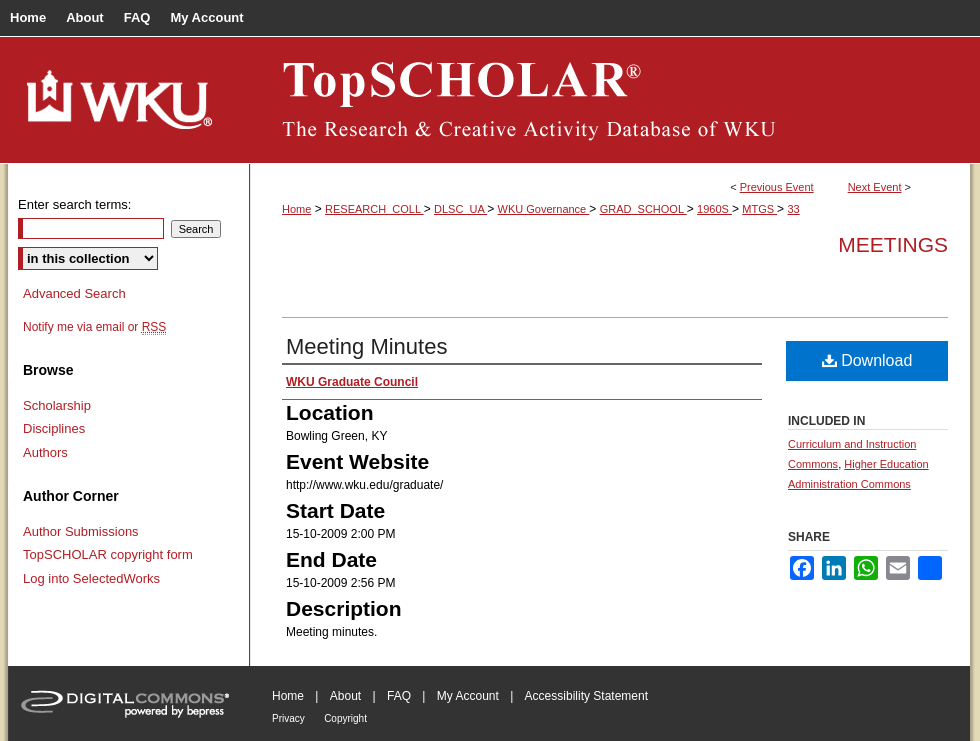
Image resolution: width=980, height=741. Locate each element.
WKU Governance (544, 209)
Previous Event (777, 187)
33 (793, 209)
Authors (45, 452)
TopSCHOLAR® (610, 100)
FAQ (399, 696)
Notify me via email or (94, 327)
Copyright (345, 718)
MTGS (759, 209)
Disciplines (54, 428)
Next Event (875, 187)
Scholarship (57, 405)
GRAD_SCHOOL (643, 209)
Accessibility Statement (586, 696)
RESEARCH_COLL (374, 209)
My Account (468, 696)
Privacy (288, 718)
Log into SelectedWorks (91, 578)
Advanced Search (74, 293)
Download (867, 360)
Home (296, 209)
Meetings (893, 244)
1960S (714, 209)
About (345, 696)
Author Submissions (81, 531)
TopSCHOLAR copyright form (108, 554)
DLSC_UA (460, 209)
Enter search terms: (74, 204)
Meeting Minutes (366, 346)
